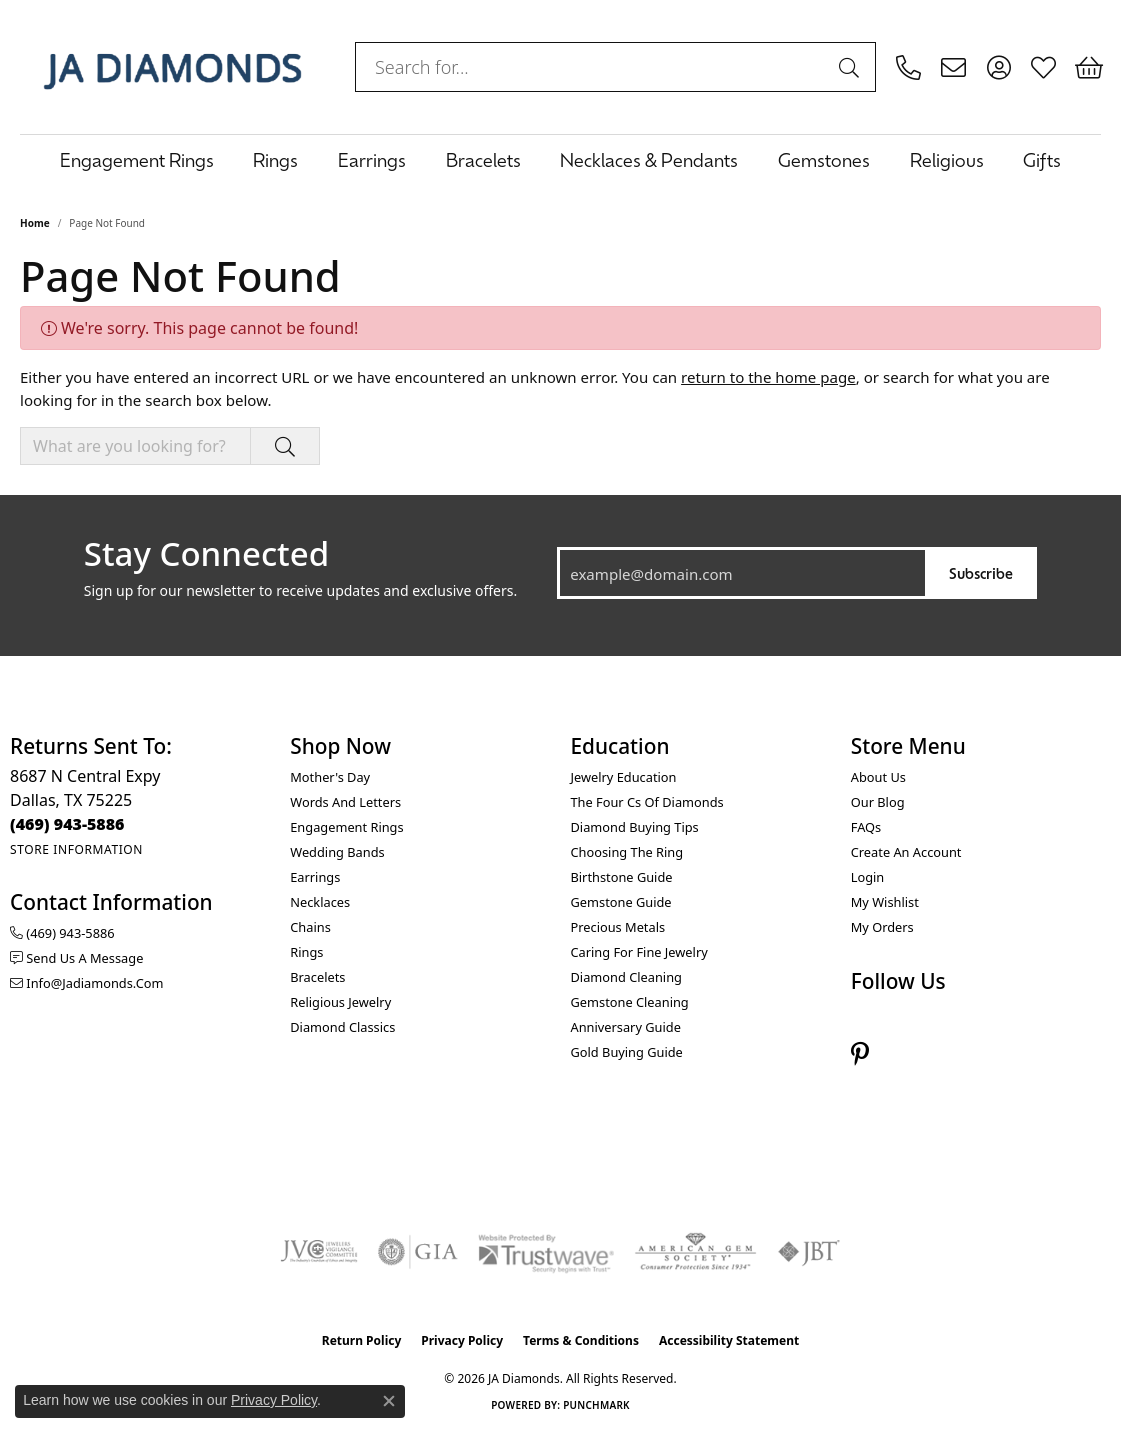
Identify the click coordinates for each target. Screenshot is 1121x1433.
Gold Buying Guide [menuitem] (627, 1052)
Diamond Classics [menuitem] (342, 1027)
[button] (998, 67)
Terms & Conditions (581, 1340)
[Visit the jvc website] (319, 1252)
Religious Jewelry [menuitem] (340, 1002)
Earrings (372, 159)
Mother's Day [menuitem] (330, 777)
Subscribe (981, 572)
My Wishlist (885, 902)
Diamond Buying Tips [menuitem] (635, 827)
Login (868, 877)
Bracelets (483, 159)
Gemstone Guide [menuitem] (621, 902)
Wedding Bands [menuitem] (337, 852)
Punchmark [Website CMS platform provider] (596, 1405)
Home (35, 223)
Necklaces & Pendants (649, 159)
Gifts (1042, 159)
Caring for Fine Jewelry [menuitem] (639, 952)
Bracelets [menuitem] (317, 977)
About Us (878, 777)
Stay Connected (206, 554)
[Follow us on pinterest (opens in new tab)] (860, 1054)
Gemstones (824, 159)
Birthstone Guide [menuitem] (622, 877)
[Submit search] (852, 67)
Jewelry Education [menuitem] (624, 777)
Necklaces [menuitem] (320, 902)
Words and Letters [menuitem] (345, 802)
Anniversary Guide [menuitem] (626, 1027)
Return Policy (362, 1340)
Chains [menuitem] (310, 927)
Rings (275, 159)
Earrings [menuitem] (315, 877)
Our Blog (878, 802)
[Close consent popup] (389, 1401)
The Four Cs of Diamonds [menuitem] (647, 802)
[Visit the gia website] (418, 1252)
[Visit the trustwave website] (546, 1252)
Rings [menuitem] (306, 952)
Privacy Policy (462, 1340)
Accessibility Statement (729, 1340)
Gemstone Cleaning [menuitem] (630, 1002)
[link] (908, 67)
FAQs (866, 827)
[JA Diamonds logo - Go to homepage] (172, 67)
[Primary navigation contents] (560, 159)
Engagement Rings (137, 159)
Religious (947, 159)
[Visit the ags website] (695, 1252)
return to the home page (768, 377)
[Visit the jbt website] (809, 1252)
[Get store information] (76, 849)
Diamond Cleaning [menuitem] (626, 977)
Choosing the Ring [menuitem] (627, 852)
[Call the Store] (67, 824)
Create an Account (906, 852)
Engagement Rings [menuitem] (346, 827)
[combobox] (592, 67)
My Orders (882, 927)
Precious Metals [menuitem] (618, 927)
